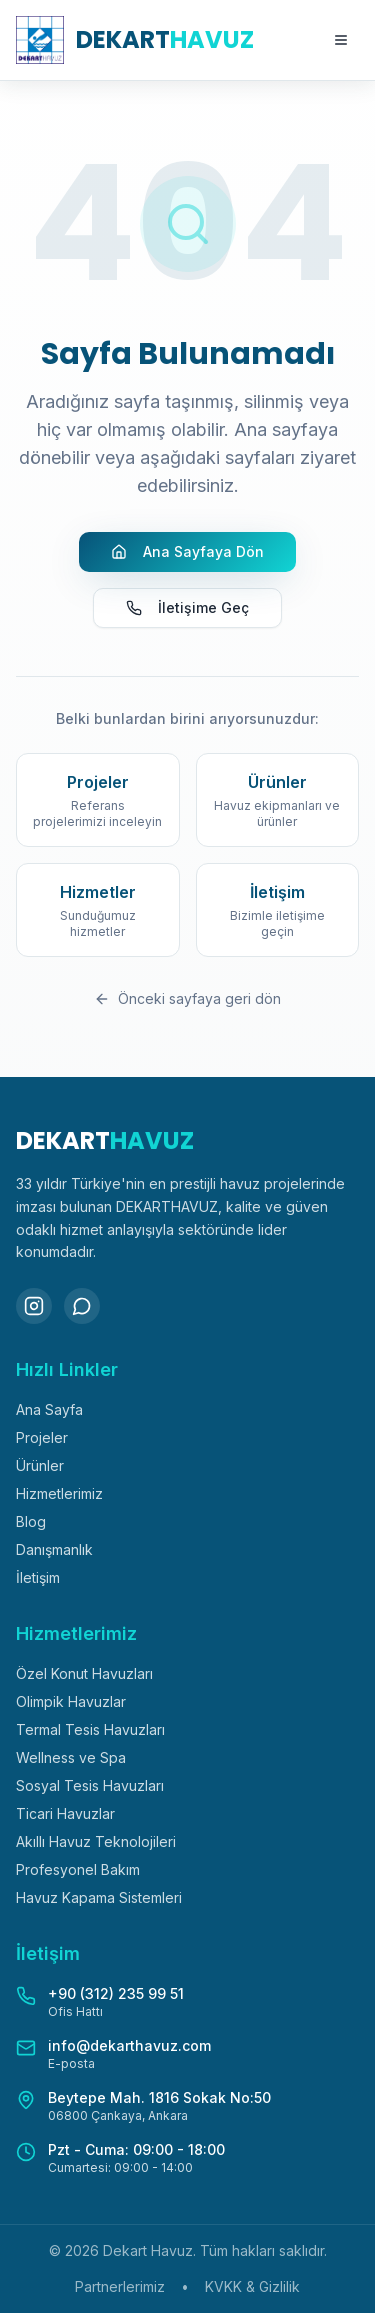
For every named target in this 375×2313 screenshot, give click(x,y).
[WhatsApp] (82, 1306)
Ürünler (40, 1465)
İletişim (38, 1577)
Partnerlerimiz (120, 2286)
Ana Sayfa (49, 1409)
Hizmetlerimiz (59, 1493)
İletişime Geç (187, 607)
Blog (31, 1521)
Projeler (42, 1437)
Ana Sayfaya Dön (187, 551)
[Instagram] (34, 1306)
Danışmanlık (54, 1549)
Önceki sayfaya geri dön (187, 998)
